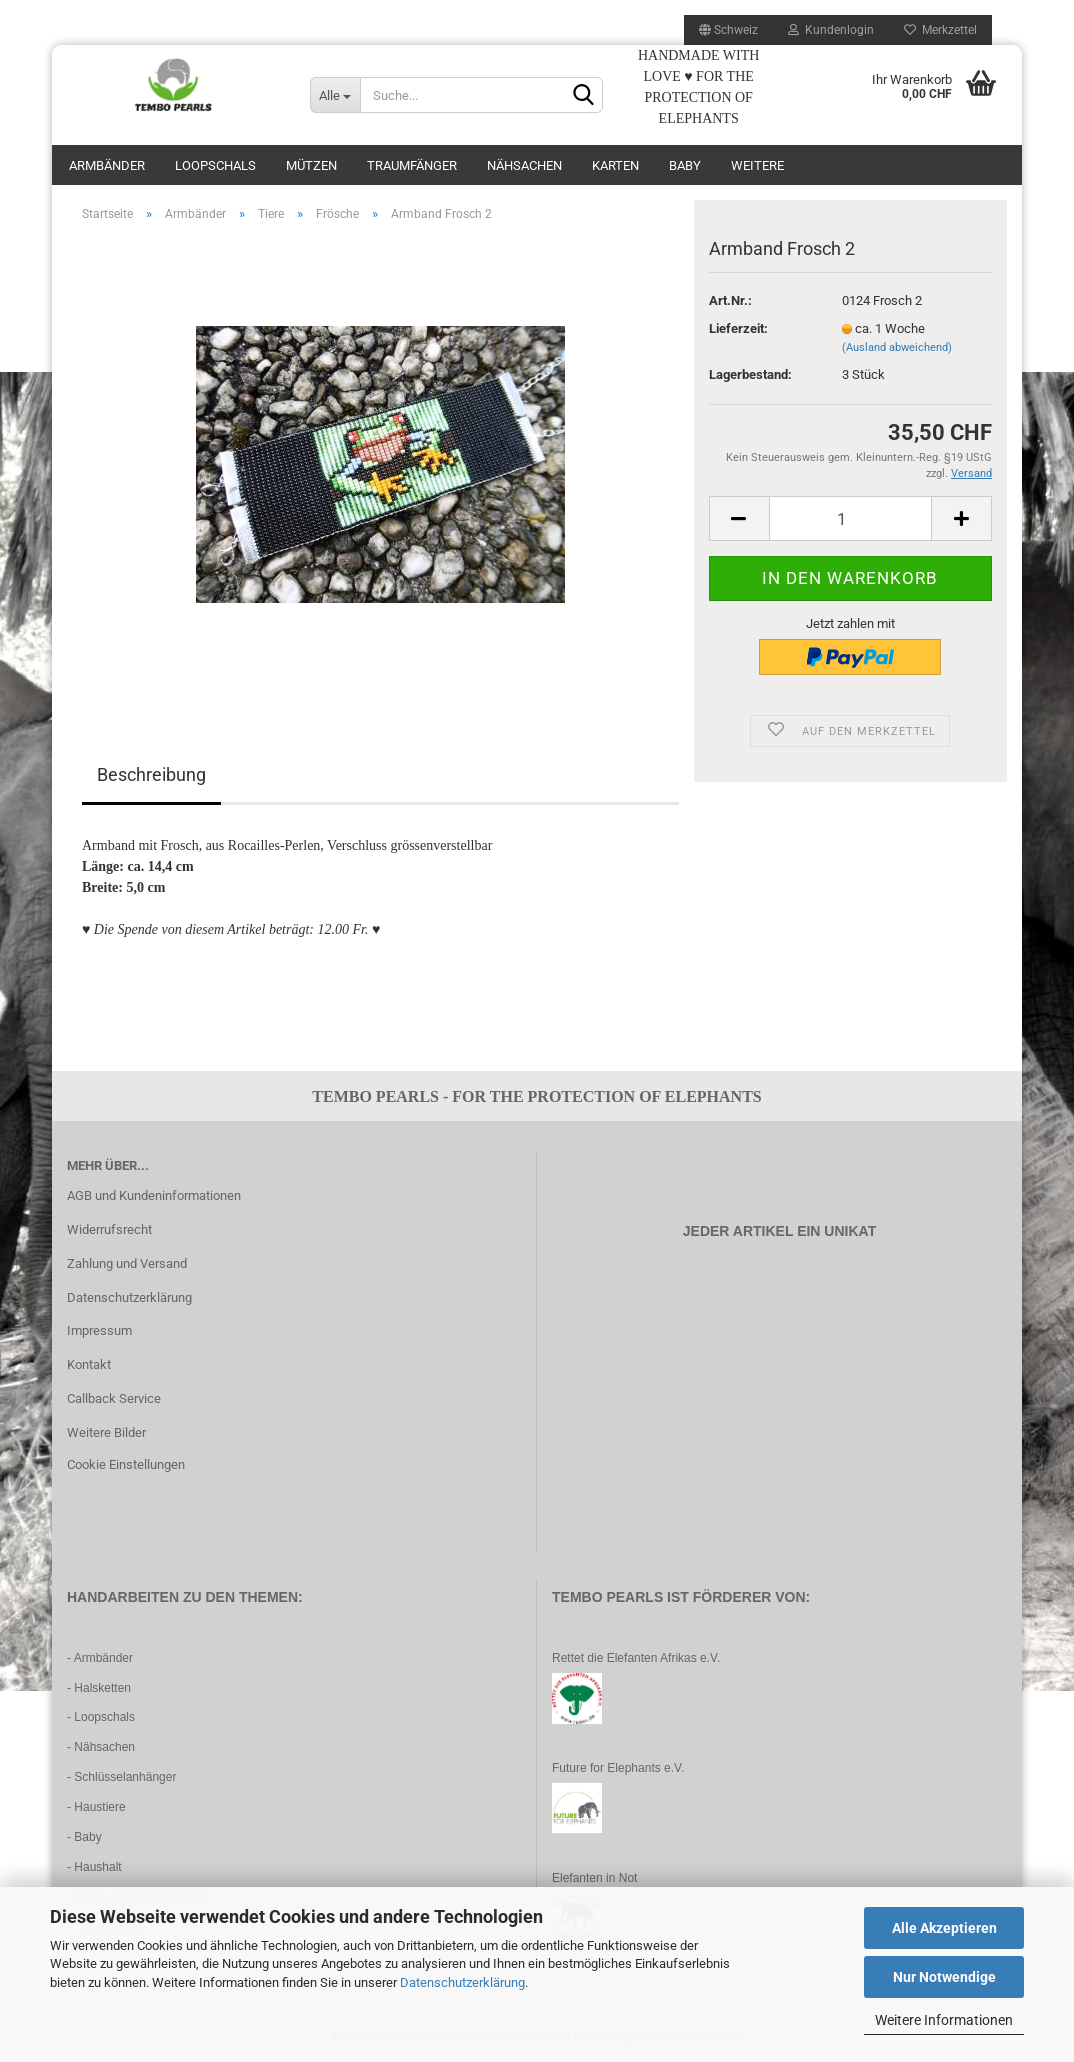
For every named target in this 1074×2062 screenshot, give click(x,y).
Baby (685, 165)
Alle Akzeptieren (944, 1928)
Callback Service (114, 1398)
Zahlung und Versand (127, 1263)
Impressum (99, 1330)
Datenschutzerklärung (462, 1982)
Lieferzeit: (738, 328)
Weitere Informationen (944, 2020)
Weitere (757, 165)
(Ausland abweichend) (897, 347)
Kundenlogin (831, 30)
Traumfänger (412, 165)
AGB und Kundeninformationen (154, 1195)
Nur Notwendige (944, 1977)
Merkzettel (940, 30)
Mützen (311, 165)
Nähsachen (524, 165)
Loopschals (215, 165)
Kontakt (89, 1364)
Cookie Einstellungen (126, 1464)
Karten (615, 165)
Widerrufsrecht (109, 1229)
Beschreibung (151, 774)
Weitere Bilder (106, 1432)
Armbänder (107, 165)
